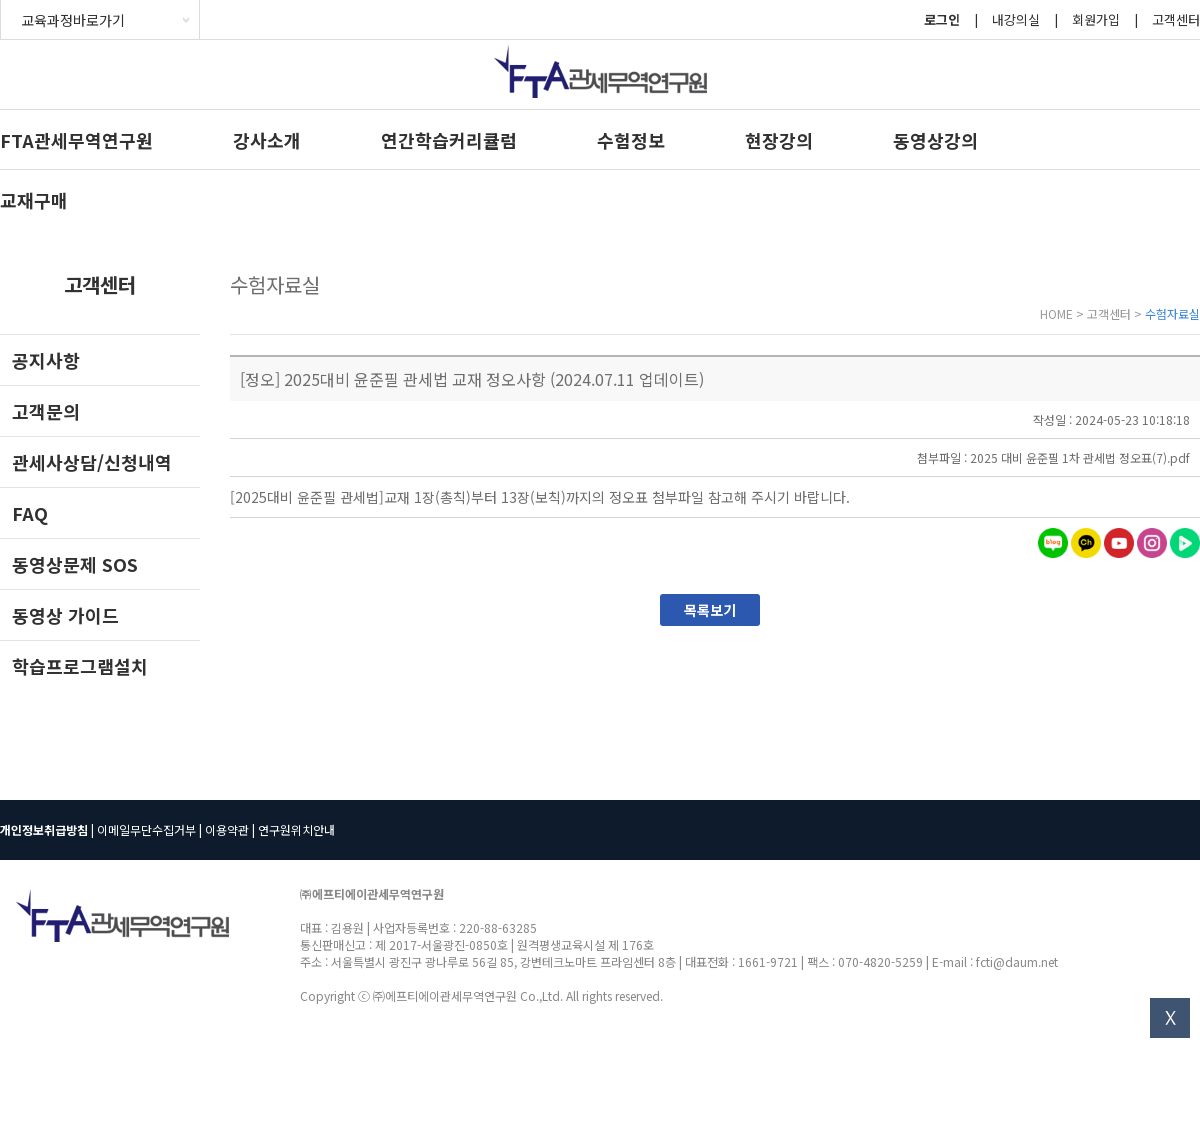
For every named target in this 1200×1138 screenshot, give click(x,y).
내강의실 (1016, 19)
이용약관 (227, 829)
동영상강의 (935, 140)
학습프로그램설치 (80, 666)
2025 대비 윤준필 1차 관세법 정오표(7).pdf (1080, 457)
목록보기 (710, 610)
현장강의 (779, 140)
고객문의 (46, 411)
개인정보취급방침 (44, 829)
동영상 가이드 (65, 615)
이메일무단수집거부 (146, 829)
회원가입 (1096, 19)
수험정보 (631, 140)
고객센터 (1176, 19)
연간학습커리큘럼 (449, 140)
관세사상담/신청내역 (92, 462)
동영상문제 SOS (75, 564)
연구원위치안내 (296, 829)
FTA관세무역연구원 (76, 140)
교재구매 (34, 200)
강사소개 (267, 140)
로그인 (942, 19)
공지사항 (46, 360)
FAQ (30, 513)
